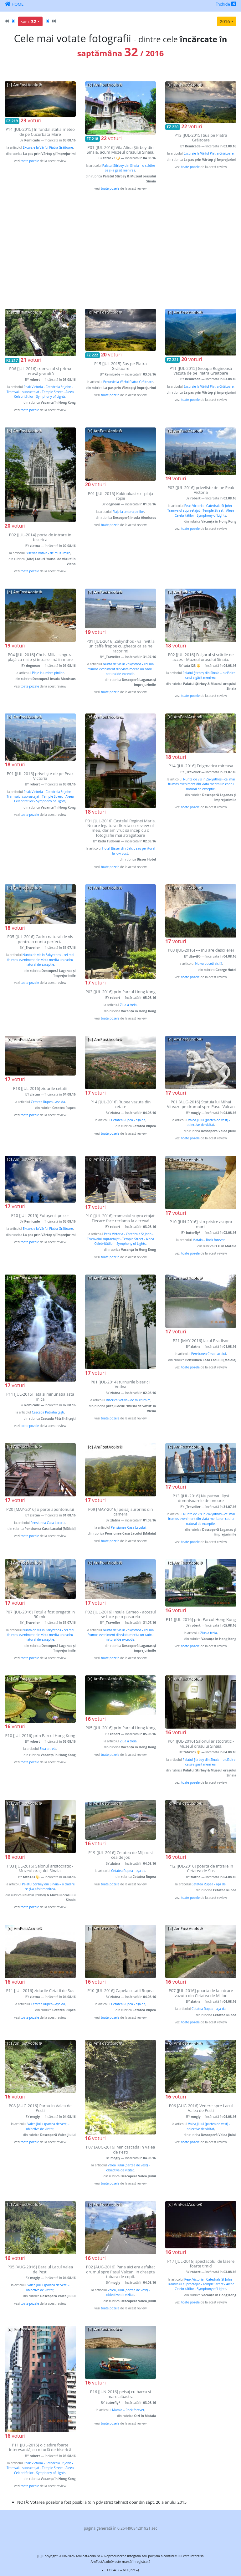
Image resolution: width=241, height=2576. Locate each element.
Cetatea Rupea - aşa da (48, 1102)
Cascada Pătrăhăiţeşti (48, 1412)
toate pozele (30, 161)
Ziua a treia (128, 1005)
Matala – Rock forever (208, 1240)
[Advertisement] (120, 250)
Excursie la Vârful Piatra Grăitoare (48, 147)
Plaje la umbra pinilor (128, 511)
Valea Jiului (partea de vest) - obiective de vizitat (208, 1122)
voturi (31, 120)
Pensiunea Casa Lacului (208, 1354)
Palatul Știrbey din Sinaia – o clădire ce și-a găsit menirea (128, 167)
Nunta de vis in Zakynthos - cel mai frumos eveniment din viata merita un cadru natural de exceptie (121, 669)
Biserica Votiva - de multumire (48, 553)
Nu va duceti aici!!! (208, 963)
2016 (225, 21)
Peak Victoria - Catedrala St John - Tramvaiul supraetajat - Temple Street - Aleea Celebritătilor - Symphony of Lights (40, 392)
